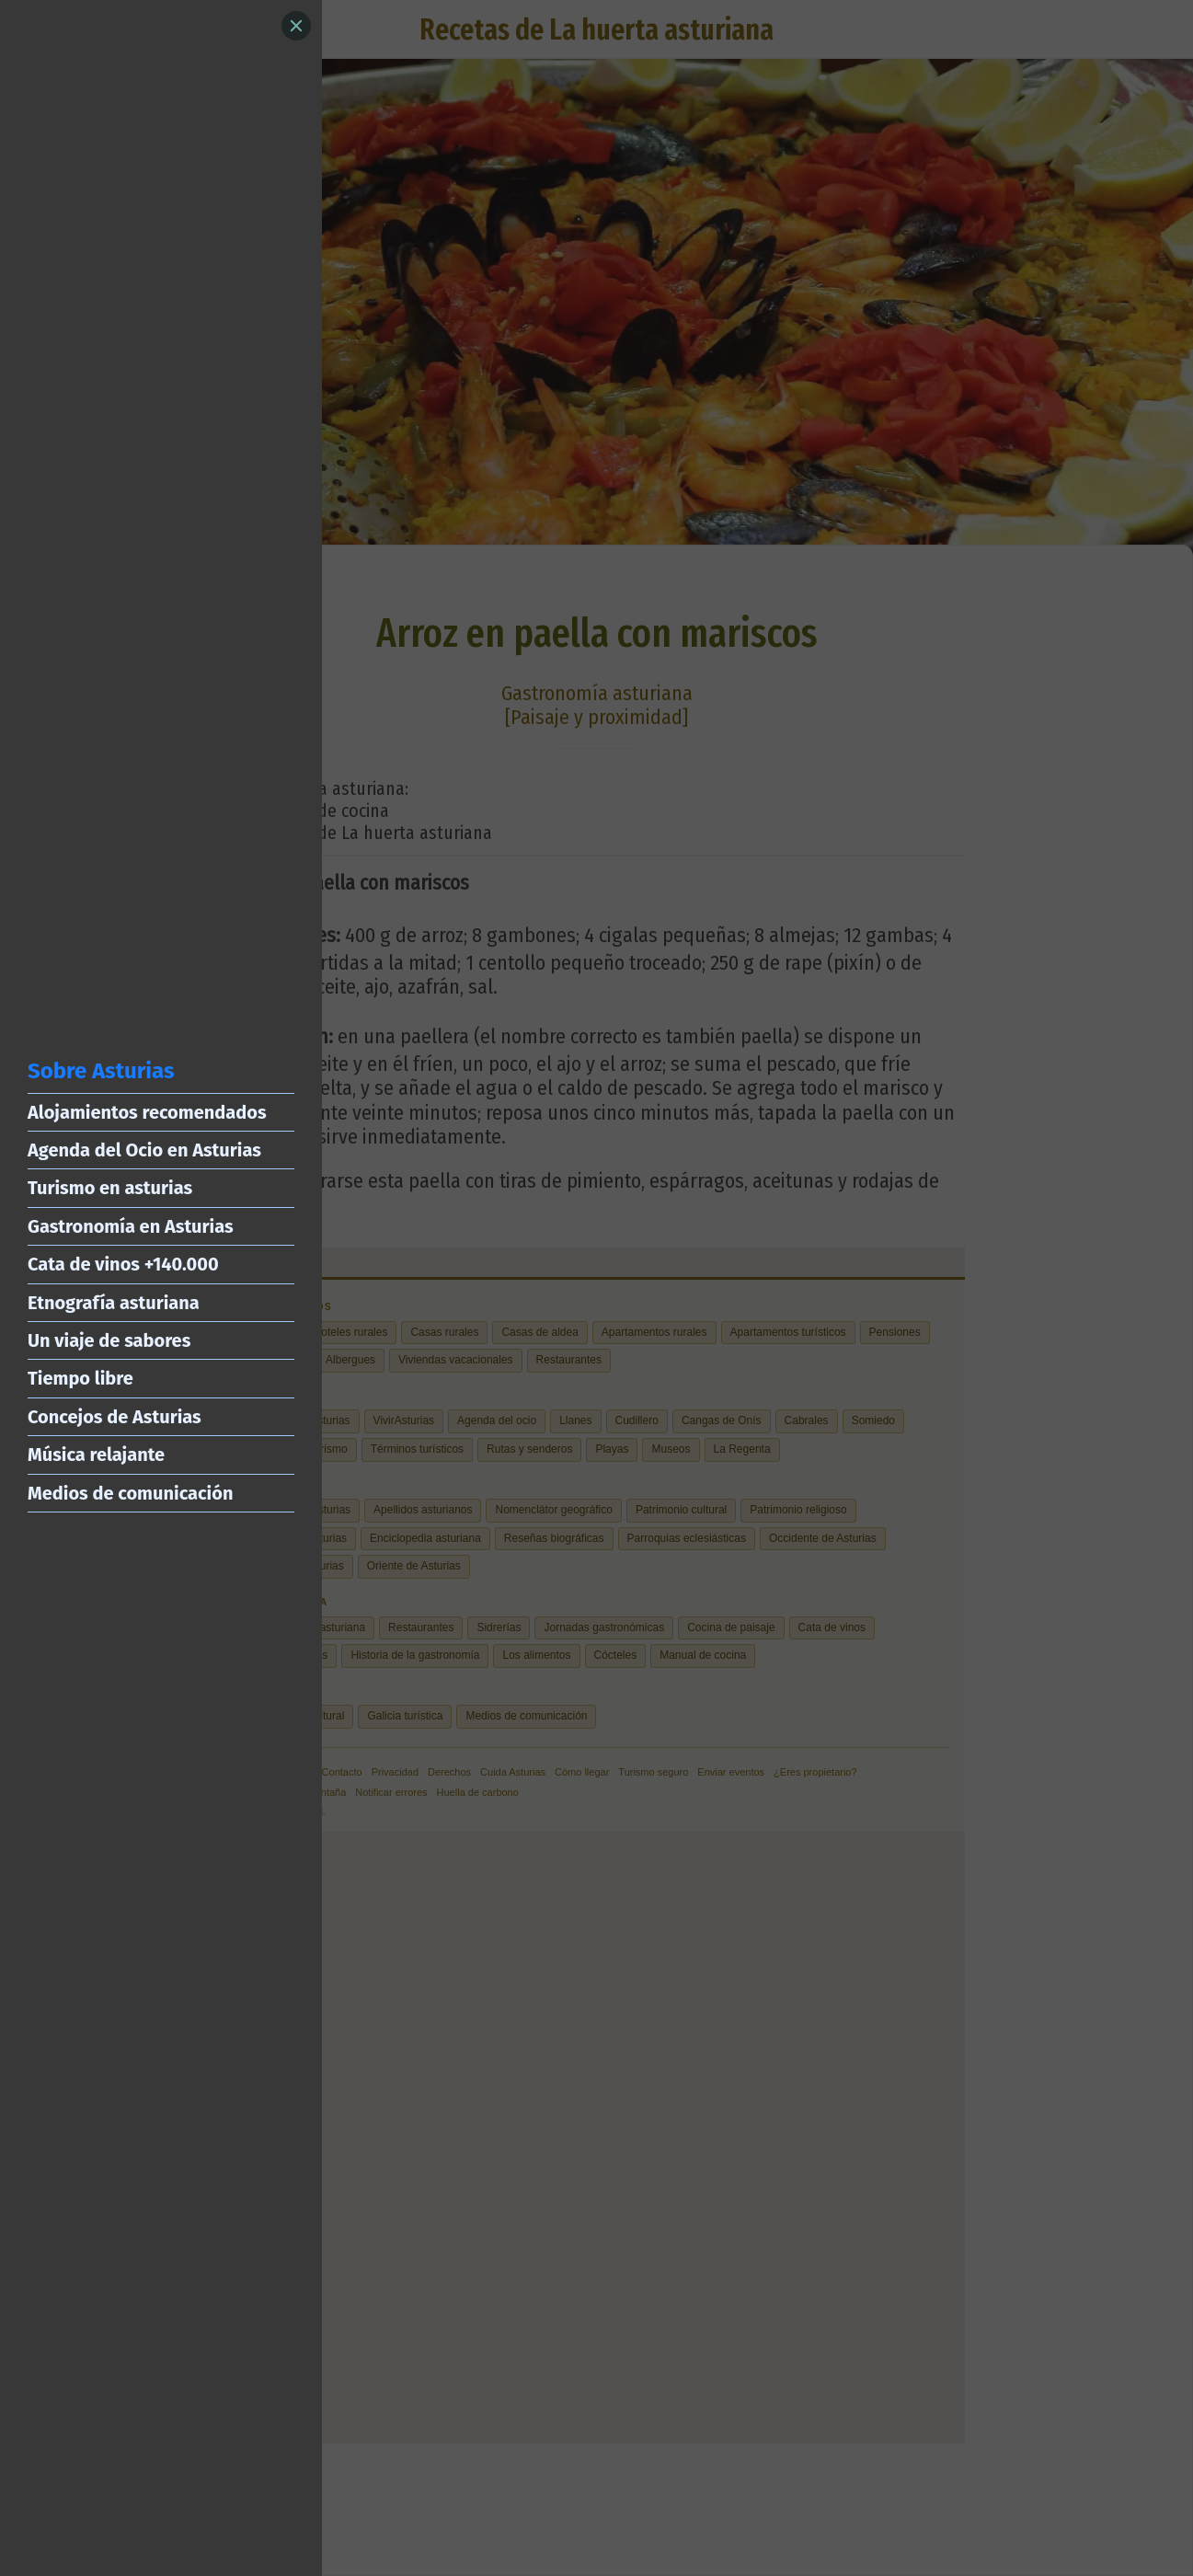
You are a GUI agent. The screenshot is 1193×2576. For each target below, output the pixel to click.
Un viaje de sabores (109, 1340)
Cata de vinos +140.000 (123, 1264)
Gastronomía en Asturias (131, 1226)
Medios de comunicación (130, 1493)
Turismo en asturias (110, 1188)
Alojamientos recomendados (147, 1112)
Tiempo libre (80, 1378)
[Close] (296, 25)
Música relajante (96, 1454)
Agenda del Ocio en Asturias (144, 1150)
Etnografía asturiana (114, 1303)
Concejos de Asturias (114, 1417)
